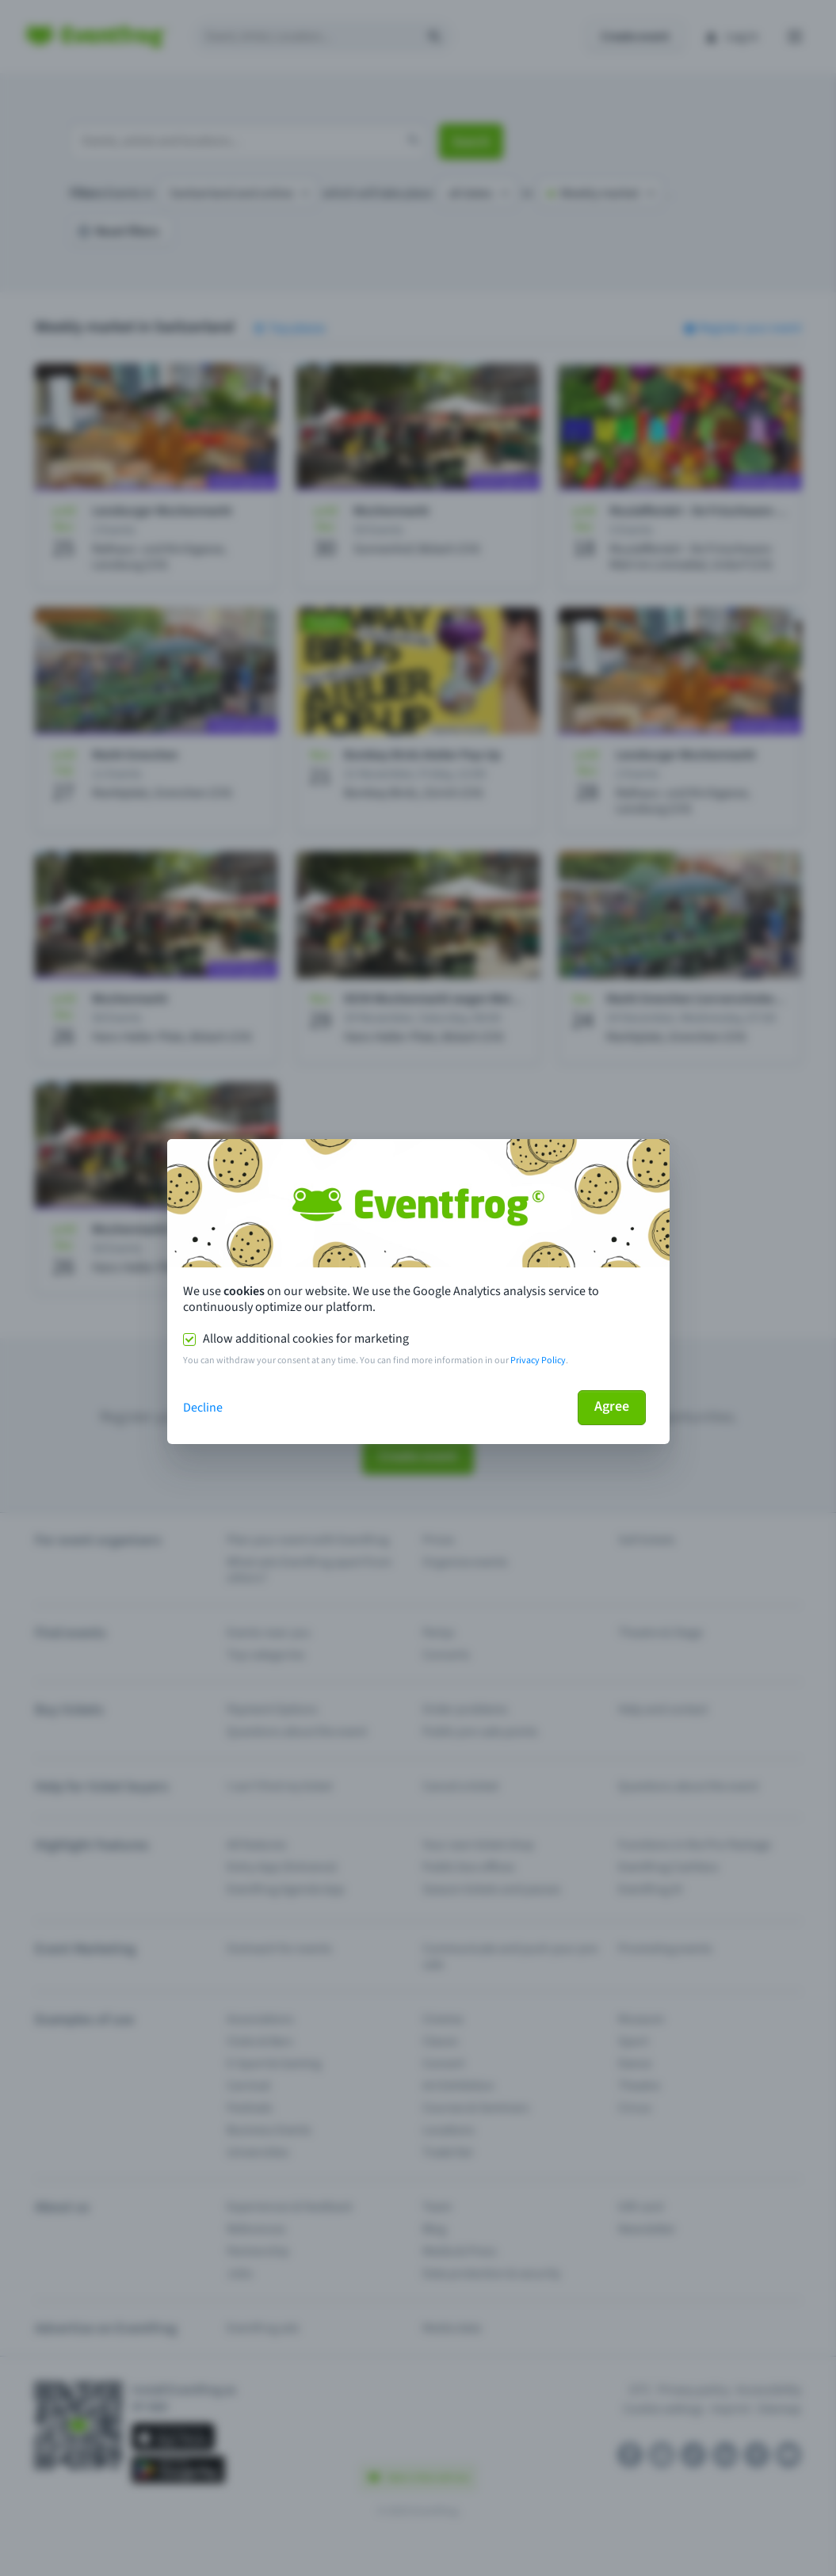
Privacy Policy (538, 1360)
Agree (611, 1406)
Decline (203, 1408)
